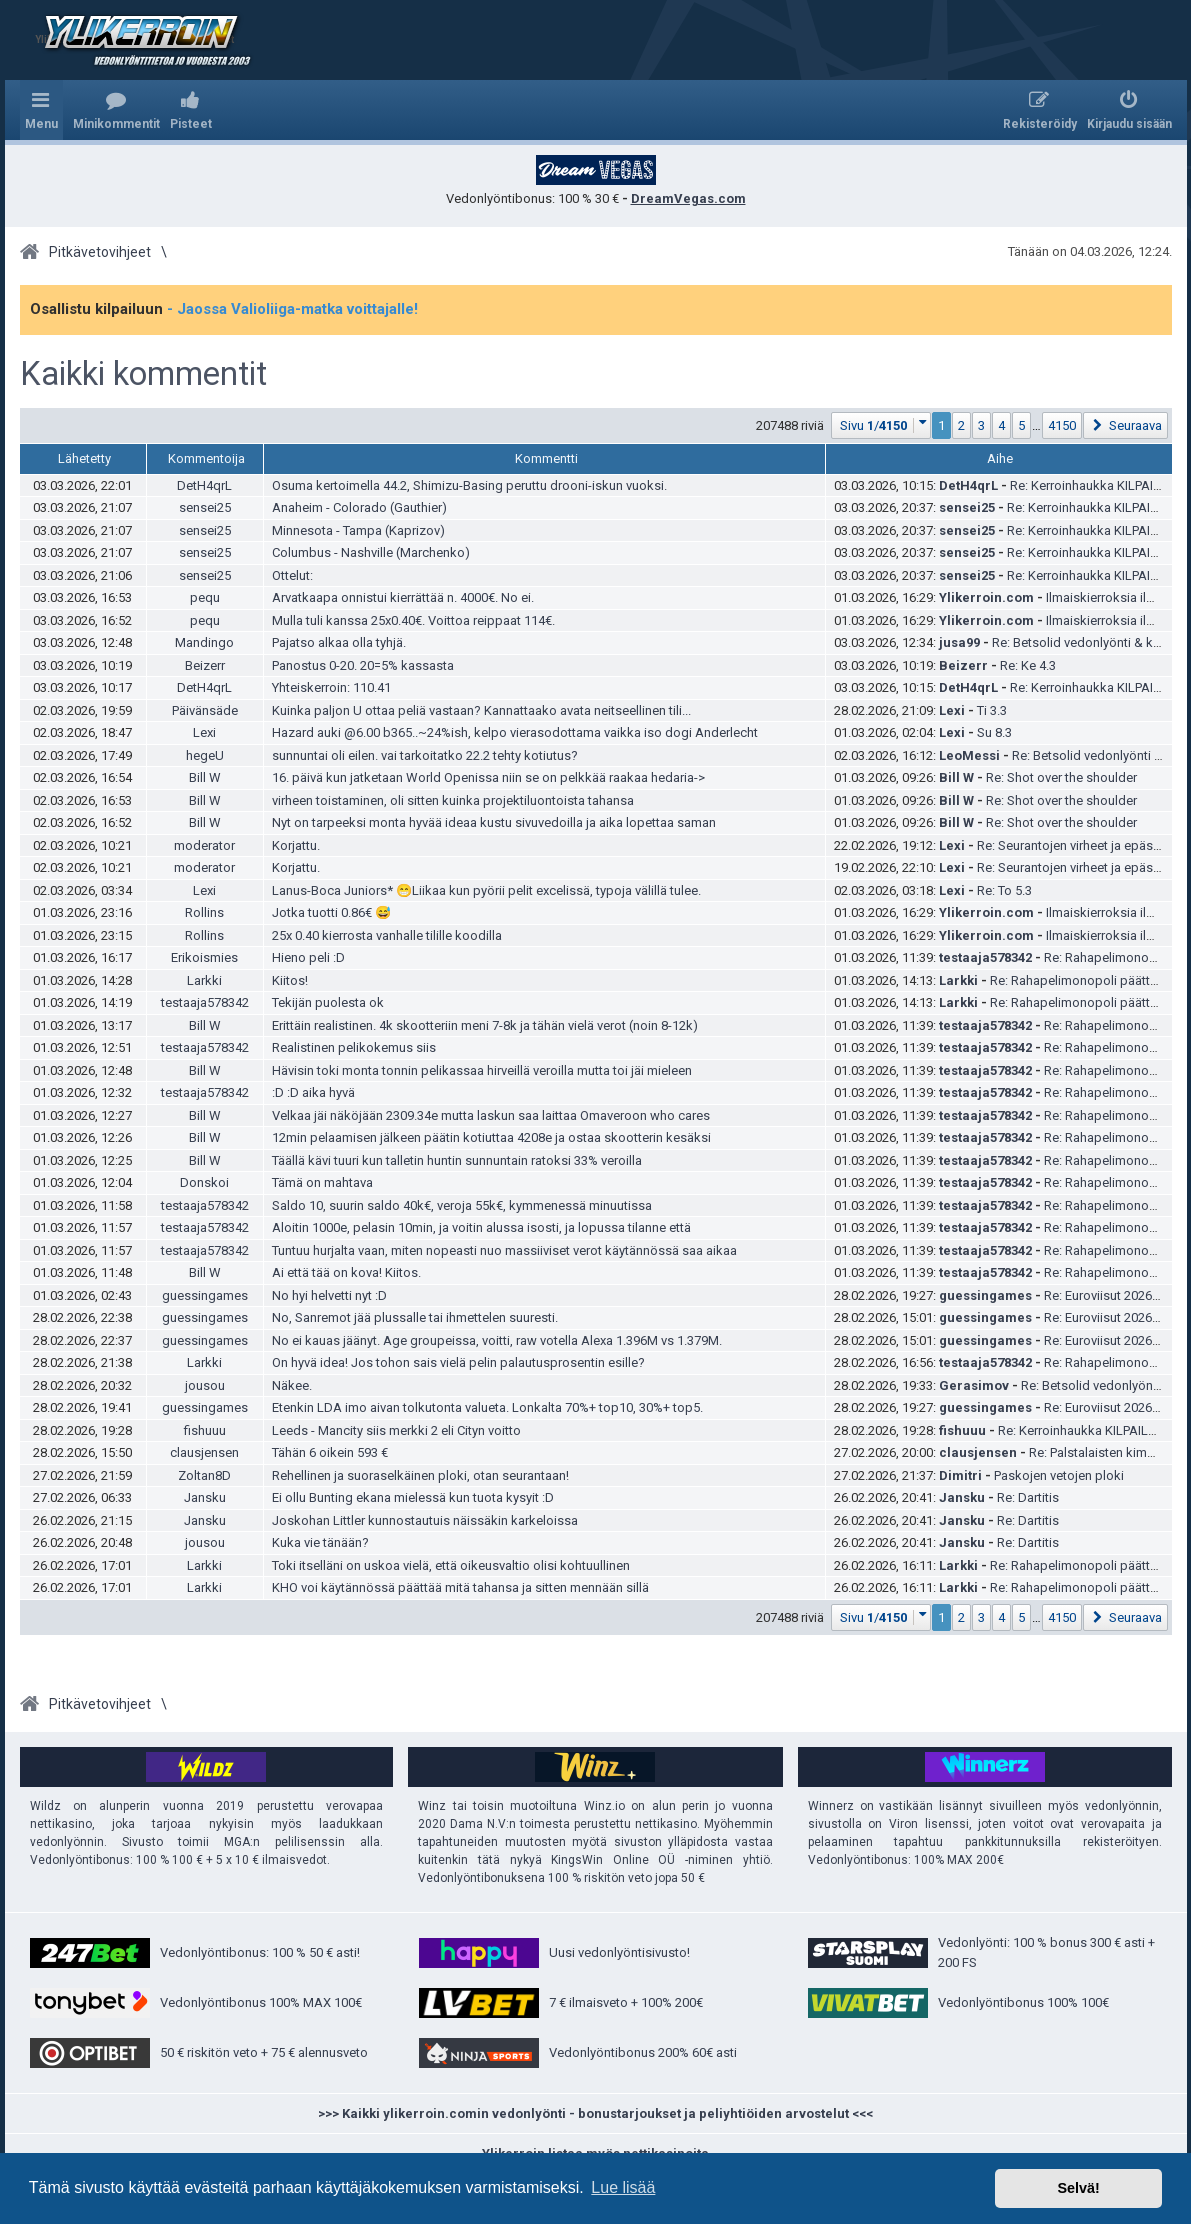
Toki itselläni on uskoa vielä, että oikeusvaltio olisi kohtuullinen (451, 1565)
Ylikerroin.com (986, 597)
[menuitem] (116, 110)
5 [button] (1021, 425)
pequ (205, 597)
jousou (205, 1385)
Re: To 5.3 (1004, 890)
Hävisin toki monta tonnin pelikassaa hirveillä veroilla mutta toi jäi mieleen (482, 1070)
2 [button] (961, 425)
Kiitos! (290, 980)
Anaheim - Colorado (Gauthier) (359, 507)
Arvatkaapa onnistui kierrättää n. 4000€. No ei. (403, 597)
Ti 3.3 (992, 710)
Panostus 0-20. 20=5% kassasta (363, 665)
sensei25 (205, 507)
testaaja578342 (985, 957)
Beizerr (205, 665)
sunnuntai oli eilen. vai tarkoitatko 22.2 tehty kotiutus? (425, 755)
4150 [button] (1062, 425)
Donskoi (204, 1182)
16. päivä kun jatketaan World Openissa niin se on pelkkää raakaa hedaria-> (488, 777)
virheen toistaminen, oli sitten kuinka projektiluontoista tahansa (453, 800)
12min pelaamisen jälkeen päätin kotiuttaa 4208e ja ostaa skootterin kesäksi (491, 1137)
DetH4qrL (204, 485)
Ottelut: (292, 575)
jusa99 (959, 642)
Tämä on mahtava (322, 1182)
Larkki (204, 980)
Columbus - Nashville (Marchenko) (371, 552)
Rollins (204, 912)
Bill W (205, 777)
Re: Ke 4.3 (1028, 665)
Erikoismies (204, 957)
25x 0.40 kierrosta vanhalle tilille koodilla (387, 935)
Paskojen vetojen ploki (1059, 1475)
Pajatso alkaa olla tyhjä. (339, 642)
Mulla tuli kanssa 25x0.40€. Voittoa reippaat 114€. (413, 620)
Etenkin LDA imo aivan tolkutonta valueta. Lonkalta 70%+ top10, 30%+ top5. (487, 1407)
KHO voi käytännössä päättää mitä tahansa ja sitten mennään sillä (460, 1587)
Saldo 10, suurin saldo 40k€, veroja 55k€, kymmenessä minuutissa (462, 1205)
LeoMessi (969, 755)
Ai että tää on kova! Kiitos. (346, 1272)
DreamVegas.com (688, 198)
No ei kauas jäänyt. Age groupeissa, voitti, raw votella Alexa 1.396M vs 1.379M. (497, 1340)
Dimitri (960, 1475)
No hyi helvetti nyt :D (329, 1295)
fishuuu (205, 1430)
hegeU (205, 755)
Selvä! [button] (1078, 2188)
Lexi (952, 710)
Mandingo (204, 642)
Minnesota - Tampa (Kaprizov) (358, 530)
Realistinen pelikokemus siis (354, 1047)
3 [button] (981, 425)
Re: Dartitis (1028, 1497)
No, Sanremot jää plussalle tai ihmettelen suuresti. (415, 1317)
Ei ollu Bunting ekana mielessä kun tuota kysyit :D (413, 1497)
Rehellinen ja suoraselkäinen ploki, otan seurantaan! (420, 1475)
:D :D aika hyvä (313, 1092)
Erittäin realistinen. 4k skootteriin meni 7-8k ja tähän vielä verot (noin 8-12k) (485, 1025)
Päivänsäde (205, 710)
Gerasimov (974, 1385)
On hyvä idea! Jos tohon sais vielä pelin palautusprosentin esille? (458, 1362)
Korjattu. (296, 845)
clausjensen (204, 1452)
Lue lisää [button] (623, 2187)
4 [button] (1001, 425)
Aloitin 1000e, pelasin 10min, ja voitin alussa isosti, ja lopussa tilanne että (481, 1227)
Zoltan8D (204, 1475)
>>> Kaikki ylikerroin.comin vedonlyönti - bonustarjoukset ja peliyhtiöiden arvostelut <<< (595, 2113)
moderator (204, 845)
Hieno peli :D (308, 957)
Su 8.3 (994, 732)
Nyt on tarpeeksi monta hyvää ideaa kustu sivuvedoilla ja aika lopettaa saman (494, 822)
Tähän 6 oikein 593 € (330, 1452)
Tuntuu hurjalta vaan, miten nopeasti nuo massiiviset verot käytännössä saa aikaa (504, 1250)
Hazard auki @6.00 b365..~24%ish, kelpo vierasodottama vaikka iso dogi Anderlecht (515, 732)
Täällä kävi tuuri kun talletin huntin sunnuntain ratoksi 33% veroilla (457, 1160)
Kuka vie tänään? (320, 1542)
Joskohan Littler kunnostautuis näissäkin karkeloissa (425, 1520)
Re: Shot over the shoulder (1061, 777)
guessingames (205, 1295)
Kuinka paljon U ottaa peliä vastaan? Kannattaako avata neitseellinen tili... (481, 710)
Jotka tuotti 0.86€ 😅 (331, 912)
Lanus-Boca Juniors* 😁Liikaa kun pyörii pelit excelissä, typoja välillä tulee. (486, 890)
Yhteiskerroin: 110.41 (331, 687)
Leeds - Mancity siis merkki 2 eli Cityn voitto (396, 1430)
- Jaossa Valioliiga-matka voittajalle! (292, 309)
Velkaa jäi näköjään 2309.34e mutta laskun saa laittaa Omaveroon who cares (491, 1115)
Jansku (205, 1497)
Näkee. (292, 1385)
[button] (881, 425)
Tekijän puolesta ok (328, 1002)
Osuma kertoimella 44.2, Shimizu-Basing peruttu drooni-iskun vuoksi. (469, 485)
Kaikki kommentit (143, 374)
